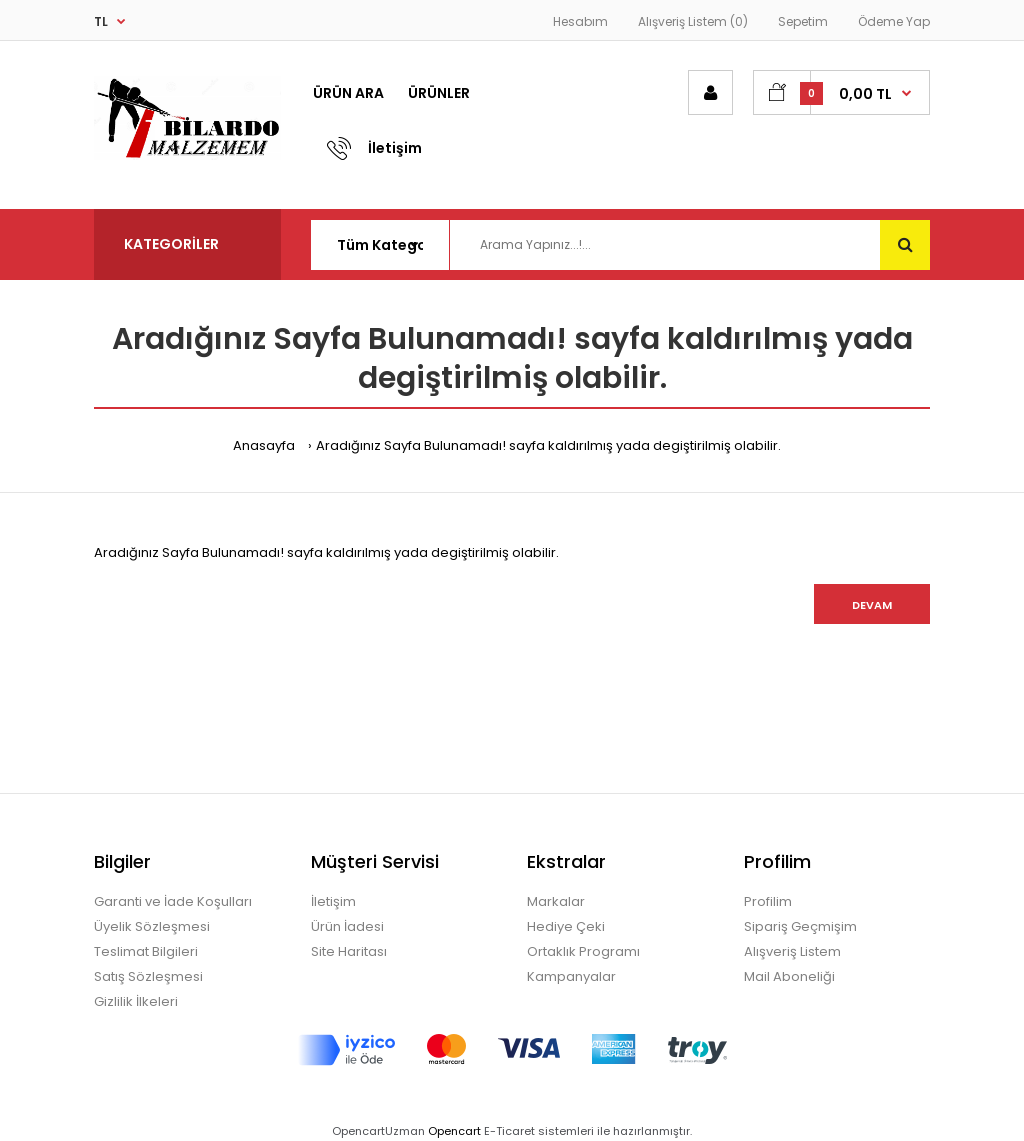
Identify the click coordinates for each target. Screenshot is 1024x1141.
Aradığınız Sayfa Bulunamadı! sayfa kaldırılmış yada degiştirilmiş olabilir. (548, 445)
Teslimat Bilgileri (146, 951)
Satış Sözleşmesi (148, 976)
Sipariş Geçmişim (800, 926)
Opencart (454, 1131)
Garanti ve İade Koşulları (173, 901)
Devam (872, 605)
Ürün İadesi (347, 926)
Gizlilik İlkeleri (136, 1001)
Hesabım (580, 21)
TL (101, 21)
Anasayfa (264, 445)
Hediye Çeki (566, 926)
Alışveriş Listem (792, 951)
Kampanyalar (571, 976)
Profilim (768, 901)
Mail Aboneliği (789, 976)
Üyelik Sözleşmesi (152, 926)
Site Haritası (349, 951)
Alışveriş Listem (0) (693, 21)
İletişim (333, 901)
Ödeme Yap (894, 21)
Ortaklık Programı (583, 951)
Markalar (556, 901)
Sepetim (803, 21)
